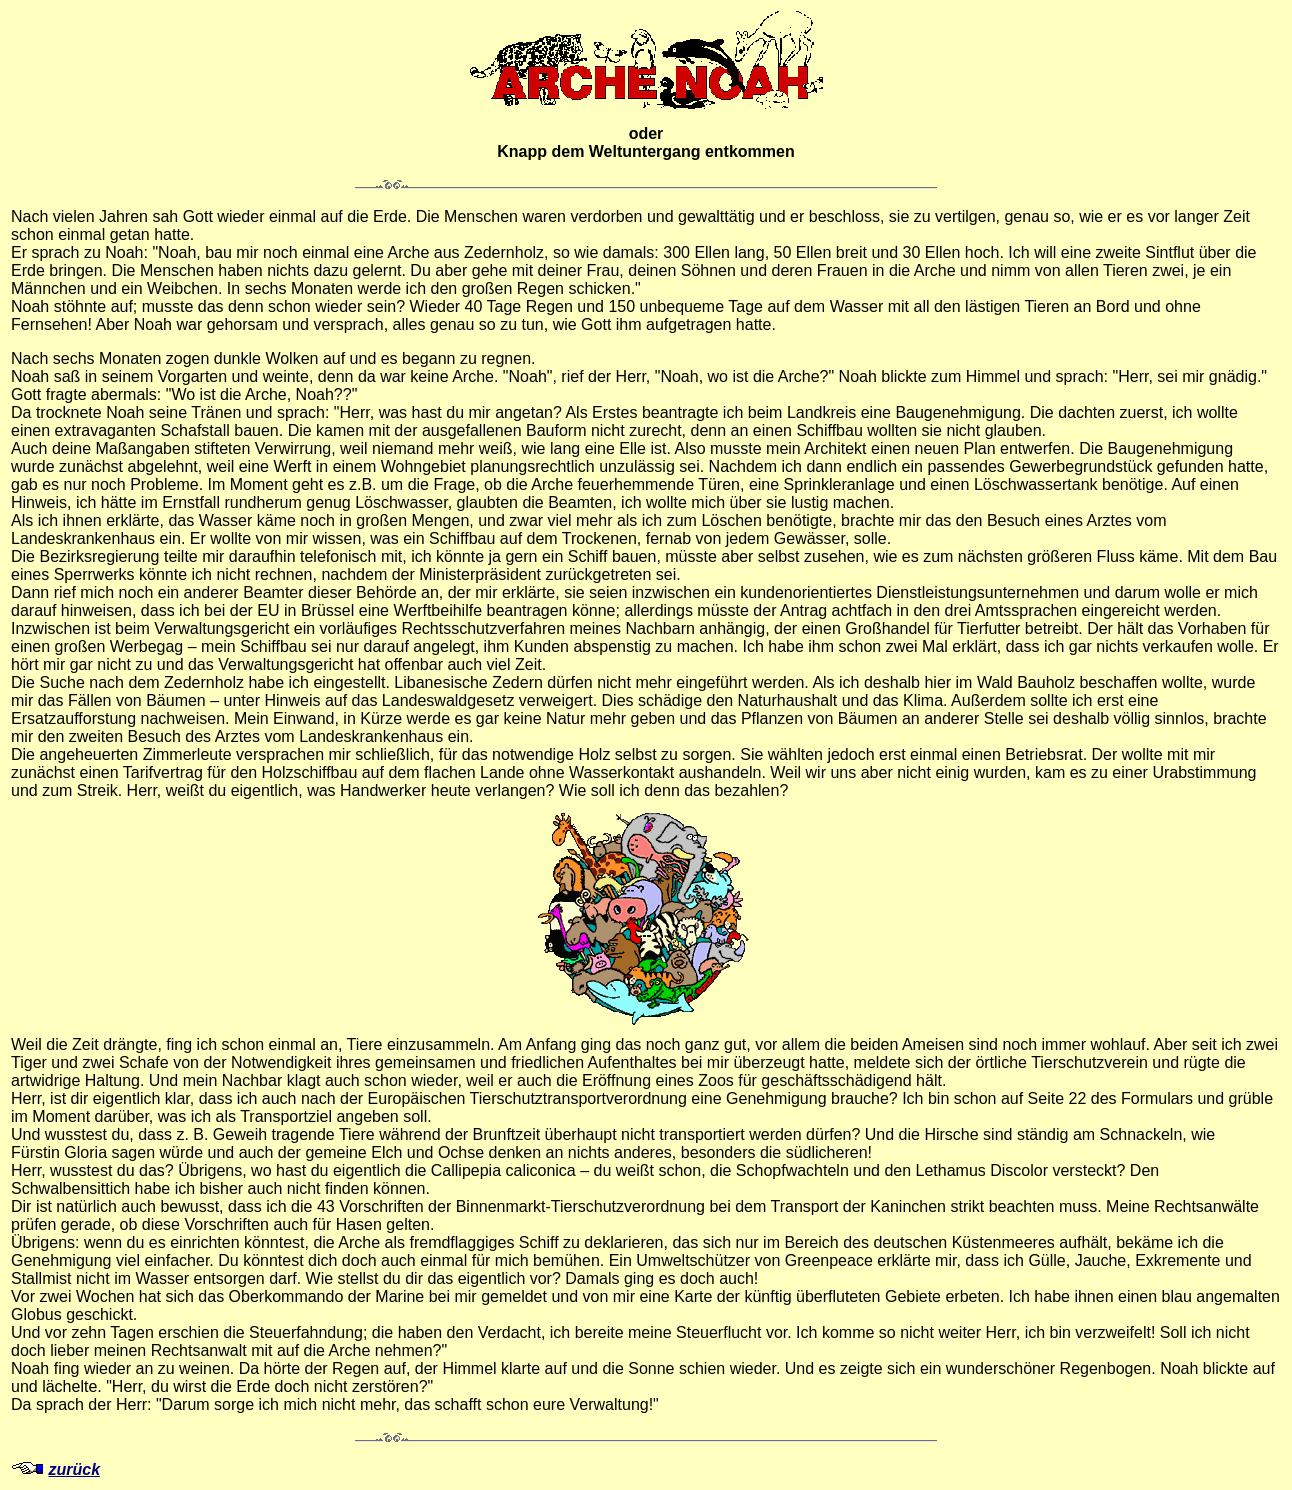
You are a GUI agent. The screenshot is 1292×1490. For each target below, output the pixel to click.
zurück (74, 1469)
